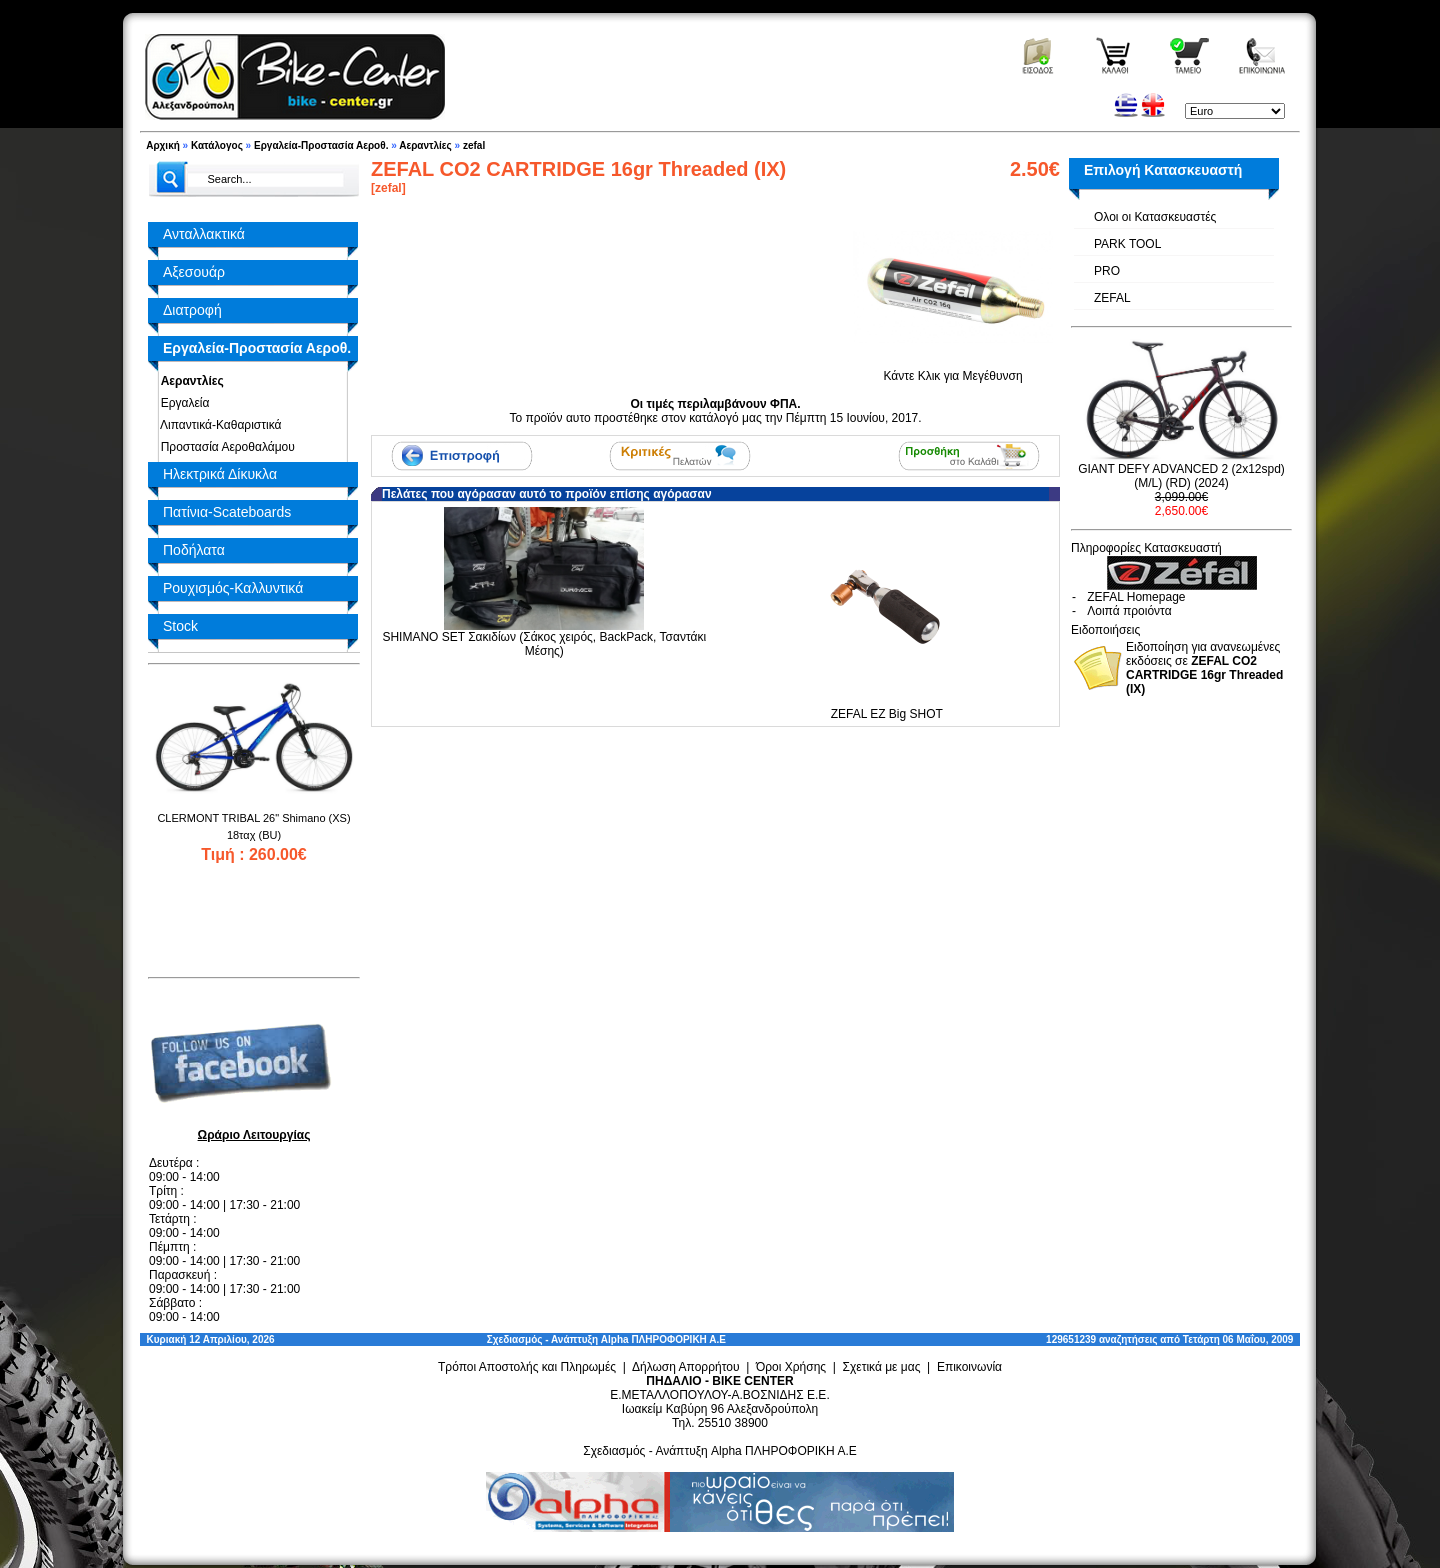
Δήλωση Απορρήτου (686, 1367)
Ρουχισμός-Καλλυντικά (233, 588)
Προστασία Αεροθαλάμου (224, 447)
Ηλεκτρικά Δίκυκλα (220, 474)
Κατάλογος (217, 145)
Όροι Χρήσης (791, 1367)
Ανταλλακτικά (204, 234)
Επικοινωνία (969, 1367)
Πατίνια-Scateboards (227, 512)
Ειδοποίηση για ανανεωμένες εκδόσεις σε (1204, 668)
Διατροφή (192, 310)
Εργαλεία (181, 403)
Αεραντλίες (425, 145)
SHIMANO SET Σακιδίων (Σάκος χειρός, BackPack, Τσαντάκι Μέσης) (544, 644)
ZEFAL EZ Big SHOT (887, 714)
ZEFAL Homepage (1136, 597)
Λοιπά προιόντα (1129, 611)
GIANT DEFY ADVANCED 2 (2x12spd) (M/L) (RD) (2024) (1181, 476)
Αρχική (163, 145)
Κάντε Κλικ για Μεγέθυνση (953, 369)
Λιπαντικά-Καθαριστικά (217, 425)
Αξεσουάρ (194, 272)
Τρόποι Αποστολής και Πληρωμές (527, 1367)
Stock (180, 626)
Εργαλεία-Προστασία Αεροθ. (321, 145)
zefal (474, 145)
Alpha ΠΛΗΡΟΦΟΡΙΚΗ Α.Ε (663, 1339)
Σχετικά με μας (882, 1367)
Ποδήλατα (194, 550)
